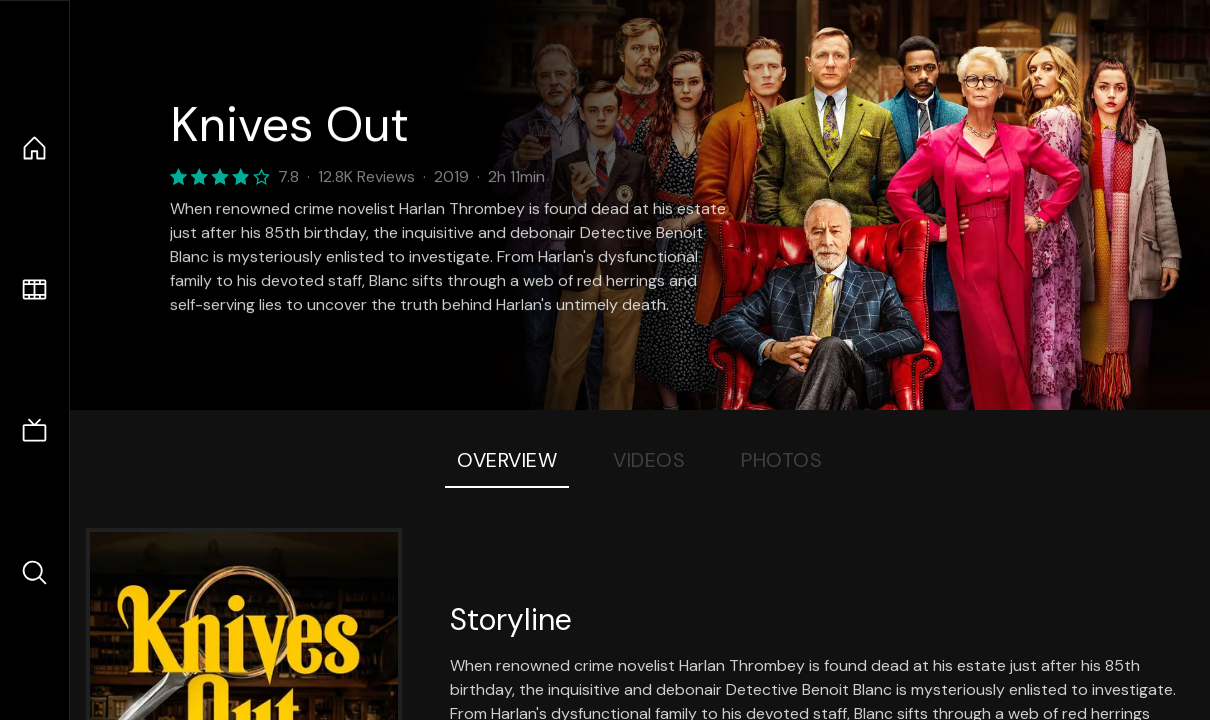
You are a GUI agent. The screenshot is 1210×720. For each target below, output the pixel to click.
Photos (781, 460)
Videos (649, 460)
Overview (507, 460)
